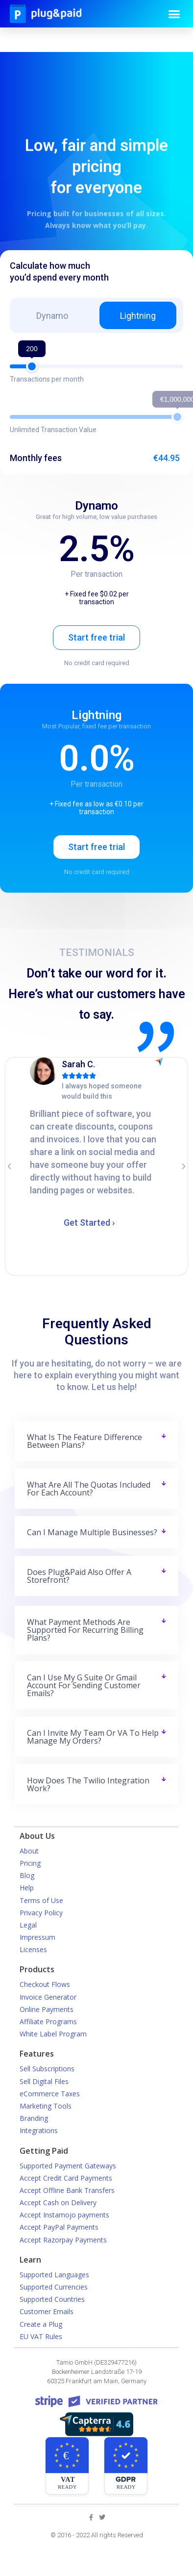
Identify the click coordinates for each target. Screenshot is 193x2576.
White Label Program (53, 2033)
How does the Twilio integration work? (88, 1784)
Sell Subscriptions (47, 2068)
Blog (27, 1875)
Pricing (30, 1863)
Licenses (33, 1949)
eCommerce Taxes (50, 2093)
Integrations (39, 2130)
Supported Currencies (54, 2287)
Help (27, 1887)
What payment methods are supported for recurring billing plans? (85, 1630)
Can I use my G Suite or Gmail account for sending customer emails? (84, 1685)
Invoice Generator (48, 1997)
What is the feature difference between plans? (84, 1441)
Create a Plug (41, 2324)
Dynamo (52, 315)
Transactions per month (47, 379)
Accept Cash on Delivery (58, 2202)
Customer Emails (46, 2311)
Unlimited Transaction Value (53, 430)
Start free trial (96, 637)
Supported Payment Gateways (68, 2165)
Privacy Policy (41, 1912)
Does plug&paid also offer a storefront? (79, 1576)
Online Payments (46, 2009)
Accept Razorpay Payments (63, 2239)
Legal (28, 1925)
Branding (34, 2118)
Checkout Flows (45, 1984)
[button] (174, 13)
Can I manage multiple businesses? (92, 1532)
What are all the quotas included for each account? (88, 1488)
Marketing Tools (46, 2106)
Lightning (138, 315)
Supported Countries (52, 2299)
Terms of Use (41, 1900)
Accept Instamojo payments (64, 2214)
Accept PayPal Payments (59, 2227)
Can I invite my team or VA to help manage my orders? (93, 1736)
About (29, 1850)
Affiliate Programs (48, 2021)
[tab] (97, 1441)
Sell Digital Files (44, 2081)
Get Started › (89, 1222)
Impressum (37, 1937)
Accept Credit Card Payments (66, 2178)
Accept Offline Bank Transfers (67, 2190)
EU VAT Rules (41, 2336)
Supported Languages (54, 2274)
